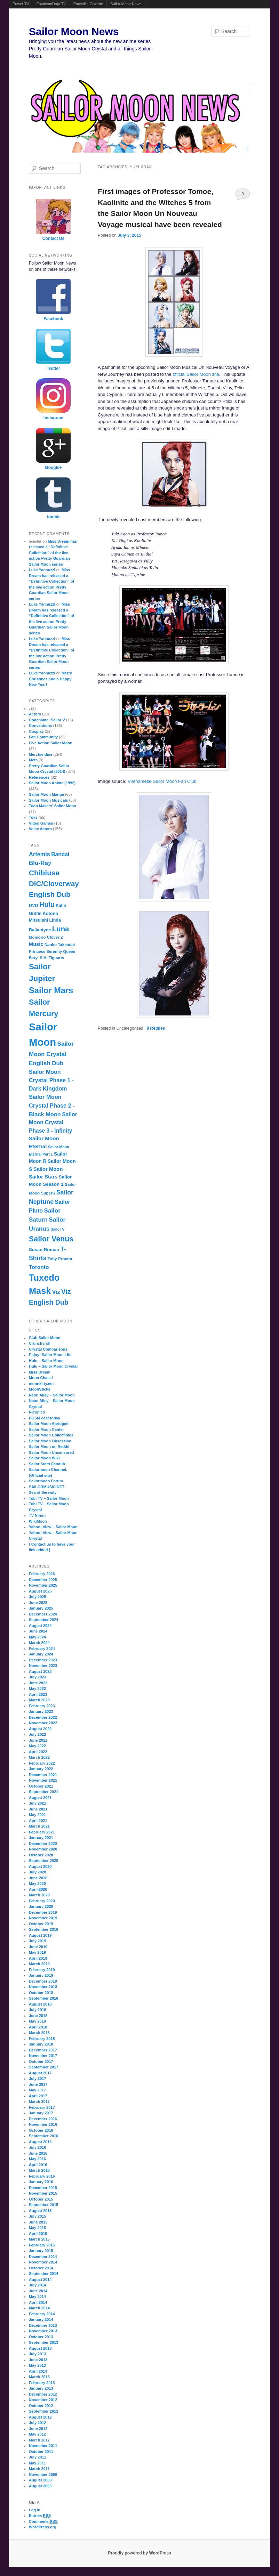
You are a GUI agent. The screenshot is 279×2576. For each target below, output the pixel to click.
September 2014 (43, 2273)
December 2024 (43, 1614)
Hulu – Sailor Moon (46, 1361)
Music (36, 944)
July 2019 (37, 1941)
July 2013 (37, 2354)
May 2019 (37, 1952)
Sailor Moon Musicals (48, 800)
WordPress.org (42, 2527)
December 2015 (43, 2188)
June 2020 (38, 1878)
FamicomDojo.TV (51, 4)
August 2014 (40, 2279)
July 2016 (37, 2147)
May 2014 (37, 2296)
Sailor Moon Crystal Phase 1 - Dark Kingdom (51, 1080)
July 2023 (37, 1677)
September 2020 (43, 1860)
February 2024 (42, 1648)
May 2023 (37, 1688)
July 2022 (37, 1734)
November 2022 (43, 1723)
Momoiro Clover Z (46, 937)
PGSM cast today (44, 1418)
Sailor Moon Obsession (50, 1441)
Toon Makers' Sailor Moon (52, 806)
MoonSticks (39, 1389)
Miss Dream (39, 1372)
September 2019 (43, 1929)
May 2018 (37, 2021)
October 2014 (41, 2268)
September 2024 (43, 1620)
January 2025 (41, 1608)
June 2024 (38, 1631)
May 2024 (37, 1637)
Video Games (41, 823)
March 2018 (39, 2033)
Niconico (37, 1412)
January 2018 (41, 2044)
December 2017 (43, 2050)
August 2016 (40, 2142)
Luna (60, 929)
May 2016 (37, 2159)
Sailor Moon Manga (46, 794)
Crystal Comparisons (48, 1349)
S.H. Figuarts (52, 958)
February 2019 (42, 1970)
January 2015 (41, 2251)
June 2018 (38, 2016)
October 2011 (41, 2451)
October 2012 (41, 2406)
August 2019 (40, 1935)
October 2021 (41, 1786)
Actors (35, 714)
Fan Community (43, 737)
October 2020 (41, 1855)
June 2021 (38, 1809)
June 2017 (38, 2084)
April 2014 (38, 2302)
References (39, 777)
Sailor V (58, 1229)
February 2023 (42, 1706)
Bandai (60, 854)
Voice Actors (40, 829)
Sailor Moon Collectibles (51, 1435)
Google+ (53, 467)
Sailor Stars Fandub (47, 1464)
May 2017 (37, 2090)
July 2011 (37, 2457)
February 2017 (42, 2107)
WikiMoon (38, 1521)
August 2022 (40, 1729)
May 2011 (37, 2463)
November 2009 (43, 2474)
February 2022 (42, 1763)
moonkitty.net (41, 1384)
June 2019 (38, 1947)
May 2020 (37, 1883)
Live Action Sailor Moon (50, 743)
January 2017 (41, 2113)
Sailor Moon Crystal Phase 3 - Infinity (53, 1122)
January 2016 (41, 2182)
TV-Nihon (37, 1515)
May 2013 (37, 2365)
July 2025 (37, 1597)
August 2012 (40, 2417)
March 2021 (39, 1826)
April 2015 (38, 2233)
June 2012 (38, 2429)
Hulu (47, 904)
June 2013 (38, 2360)
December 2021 (43, 1775)
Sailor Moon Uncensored (51, 1452)
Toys (33, 817)
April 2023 (38, 1694)
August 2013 (40, 2348)
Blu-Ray (40, 863)
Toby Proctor (60, 1258)
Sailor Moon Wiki (44, 1458)
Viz (56, 1292)
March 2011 (39, 2468)
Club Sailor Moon (44, 1338)
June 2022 (38, 1740)
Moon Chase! (41, 1378)
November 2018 (43, 1987)
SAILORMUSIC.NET (46, 1487)
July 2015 (37, 2216)
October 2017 (41, 2061)
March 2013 (39, 2377)
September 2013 (43, 2342)
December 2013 (43, 2325)
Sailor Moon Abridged (49, 1423)
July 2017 (37, 2078)
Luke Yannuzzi (42, 570)
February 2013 (42, 2383)
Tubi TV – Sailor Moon (49, 1498)
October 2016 (41, 2130)
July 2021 (37, 1803)
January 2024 (41, 1654)
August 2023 (40, 1671)
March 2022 (39, 1757)
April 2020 (38, 1889)
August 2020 (40, 1866)
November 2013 (43, 2331)
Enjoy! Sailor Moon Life (50, 1355)
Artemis (39, 854)
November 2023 (43, 1665)
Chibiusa (44, 873)
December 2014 (43, 2256)
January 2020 (41, 1906)
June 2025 (38, 1603)
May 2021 (37, 1815)
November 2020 (43, 1849)
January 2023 (41, 1711)
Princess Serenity (45, 951)
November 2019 (43, 1918)
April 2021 (38, 1820)
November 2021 (43, 1780)
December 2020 (43, 1843)
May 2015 (37, 2228)
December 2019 (43, 1912)
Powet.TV (21, 4)
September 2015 (43, 2205)
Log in (34, 2510)
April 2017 (38, 2096)
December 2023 (43, 1660)
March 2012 (39, 2440)
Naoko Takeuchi (60, 944)
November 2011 (43, 2446)
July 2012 (37, 2423)
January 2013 (41, 2388)
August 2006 (40, 2486)
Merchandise (40, 754)
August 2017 (40, 2073)
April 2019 (38, 1958)
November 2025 (43, 1585)
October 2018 (41, 1993)
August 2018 (40, 2004)
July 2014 (37, 2285)
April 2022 (38, 1752)
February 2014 (42, 2314)
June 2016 (38, 2153)
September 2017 (43, 2067)
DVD (33, 905)
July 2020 (37, 1872)
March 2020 (39, 1895)
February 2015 (42, 2245)
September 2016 (43, 2136)
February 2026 (42, 1574)
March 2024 (39, 1643)
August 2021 (40, 1798)
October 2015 (41, 2199)
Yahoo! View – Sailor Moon (53, 1527)
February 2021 (42, 1832)
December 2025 (43, 1580)
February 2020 (42, 1901)
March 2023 (39, 1700)
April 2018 (38, 2027)
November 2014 (43, 2262)
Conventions (40, 725)
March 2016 (39, 2170)
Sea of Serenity (42, 1492)
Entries (40, 2515)
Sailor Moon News (125, 4)
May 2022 (37, 1746)
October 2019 (41, 1924)
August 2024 (40, 1625)
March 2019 (39, 1964)
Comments (43, 2521)
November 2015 (43, 2193)
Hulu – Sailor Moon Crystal (53, 1366)
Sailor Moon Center (46, 1429)
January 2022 (41, 1769)
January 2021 (41, 1838)
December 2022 (43, 1717)
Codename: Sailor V (47, 720)
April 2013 (38, 2371)
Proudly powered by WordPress (139, 2553)
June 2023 (38, 1683)
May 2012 (37, 2434)
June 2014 (38, 2291)
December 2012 (43, 2394)
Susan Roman (44, 1249)
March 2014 (39, 2308)
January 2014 (41, 2319)
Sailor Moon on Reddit (49, 1446)
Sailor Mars (51, 990)
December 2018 (43, 1981)
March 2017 (39, 2101)
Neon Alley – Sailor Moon (52, 1395)
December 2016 (43, 2119)
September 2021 (43, 1792)
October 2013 (41, 2337)
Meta (33, 760)
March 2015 (39, 2239)
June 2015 (38, 2222)
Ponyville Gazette (88, 4)
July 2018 (37, 2010)
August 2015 (40, 2211)
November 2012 (43, 2400)
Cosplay (36, 731)
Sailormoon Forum (46, 1481)
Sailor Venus (51, 1239)
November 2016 (43, 2124)
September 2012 (43, 2411)
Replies (156, 1028)
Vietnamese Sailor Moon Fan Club (162, 781)
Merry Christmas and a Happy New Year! (50, 679)
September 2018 (43, 1998)
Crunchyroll (39, 1343)
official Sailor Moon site (196, 374)
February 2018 (42, 2038)
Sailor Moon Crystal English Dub (51, 1053)
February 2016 (42, 2176)
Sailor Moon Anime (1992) (52, 783)
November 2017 (43, 2055)
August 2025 (40, 1591)
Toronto (39, 1267)
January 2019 (41, 1975)
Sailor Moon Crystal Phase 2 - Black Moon (52, 1105)
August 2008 (40, 2480)
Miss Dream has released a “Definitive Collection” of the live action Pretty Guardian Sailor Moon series (53, 552)
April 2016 (38, 2165)
